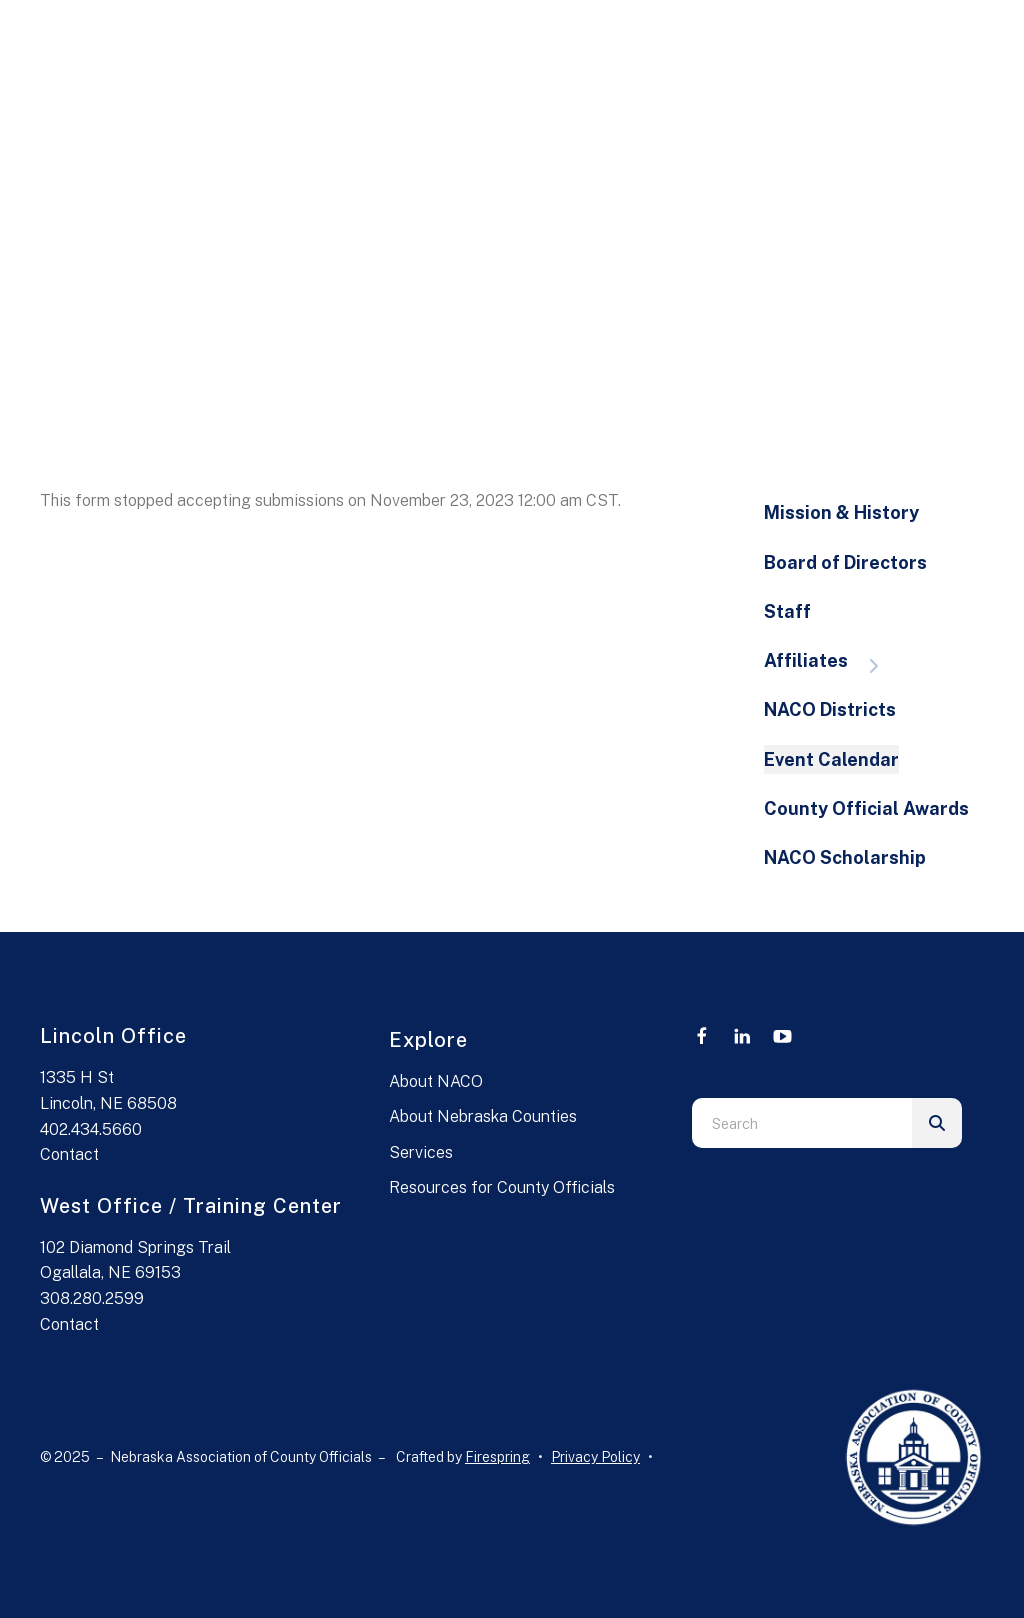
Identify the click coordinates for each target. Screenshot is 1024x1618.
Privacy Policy (595, 1457)
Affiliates (831, 662)
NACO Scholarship (845, 857)
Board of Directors (845, 562)
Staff (787, 611)
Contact (69, 1154)
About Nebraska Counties (483, 1116)
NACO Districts (830, 709)
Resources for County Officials (502, 1187)
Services (421, 1152)
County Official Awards (866, 808)
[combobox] (802, 1123)
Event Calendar (831, 759)
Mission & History (841, 512)
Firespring (497, 1457)
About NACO (436, 1081)
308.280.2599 (92, 1298)
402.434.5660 (91, 1129)
